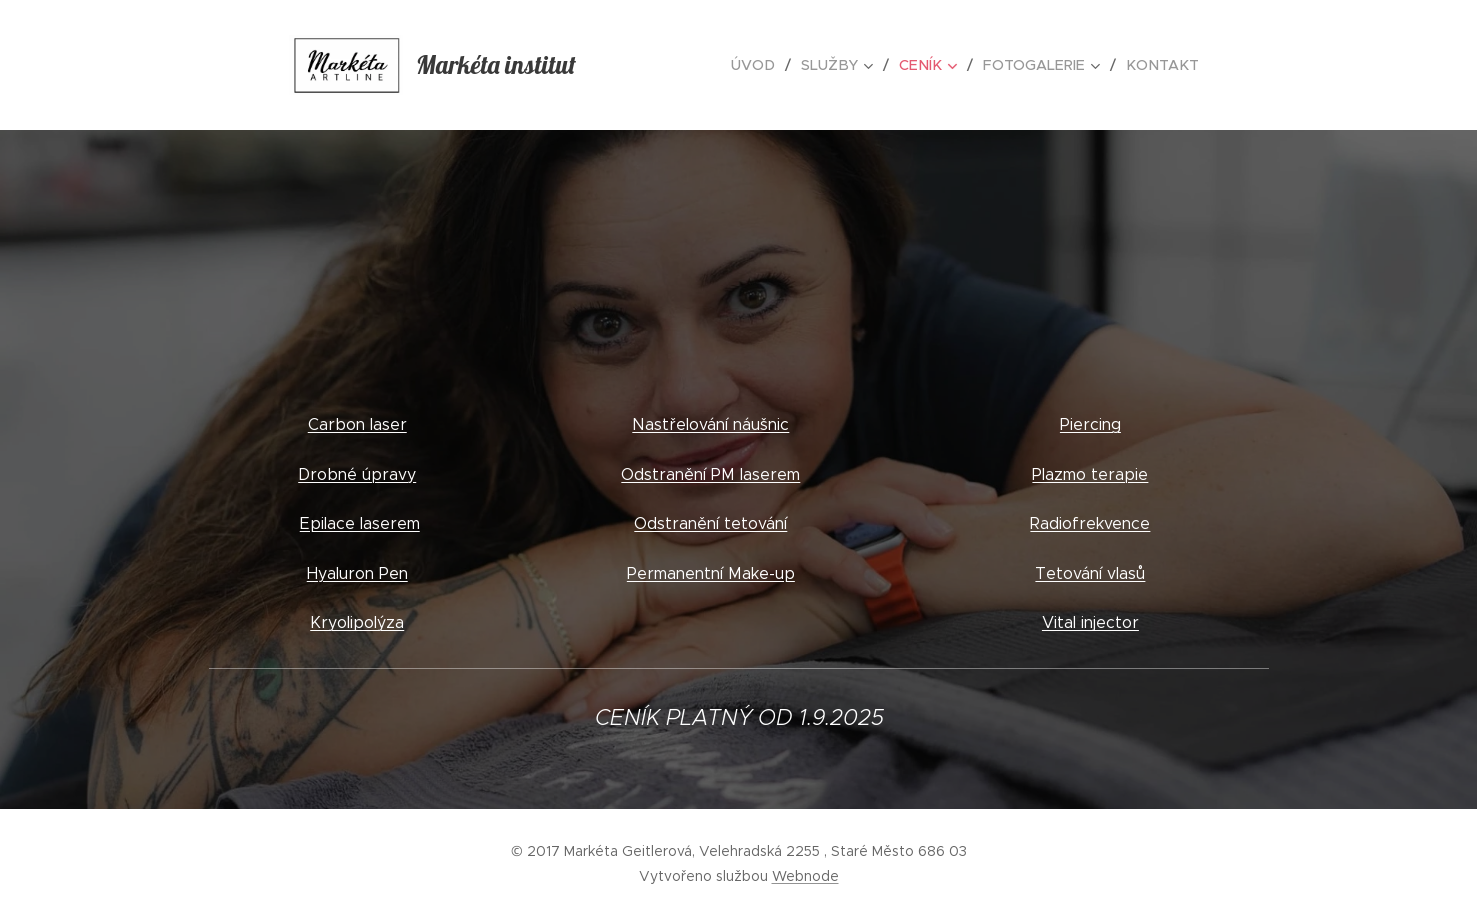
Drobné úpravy (357, 474)
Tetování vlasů (1090, 573)
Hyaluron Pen (356, 573)
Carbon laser (356, 424)
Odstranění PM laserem (710, 474)
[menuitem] (771, 65)
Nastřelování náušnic (710, 424)
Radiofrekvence (1090, 523)
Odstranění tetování (710, 523)
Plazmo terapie (1090, 474)
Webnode (805, 876)
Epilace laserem (359, 523)
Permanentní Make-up (711, 573)
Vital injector (1090, 622)
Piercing (1090, 424)
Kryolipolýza (357, 622)
